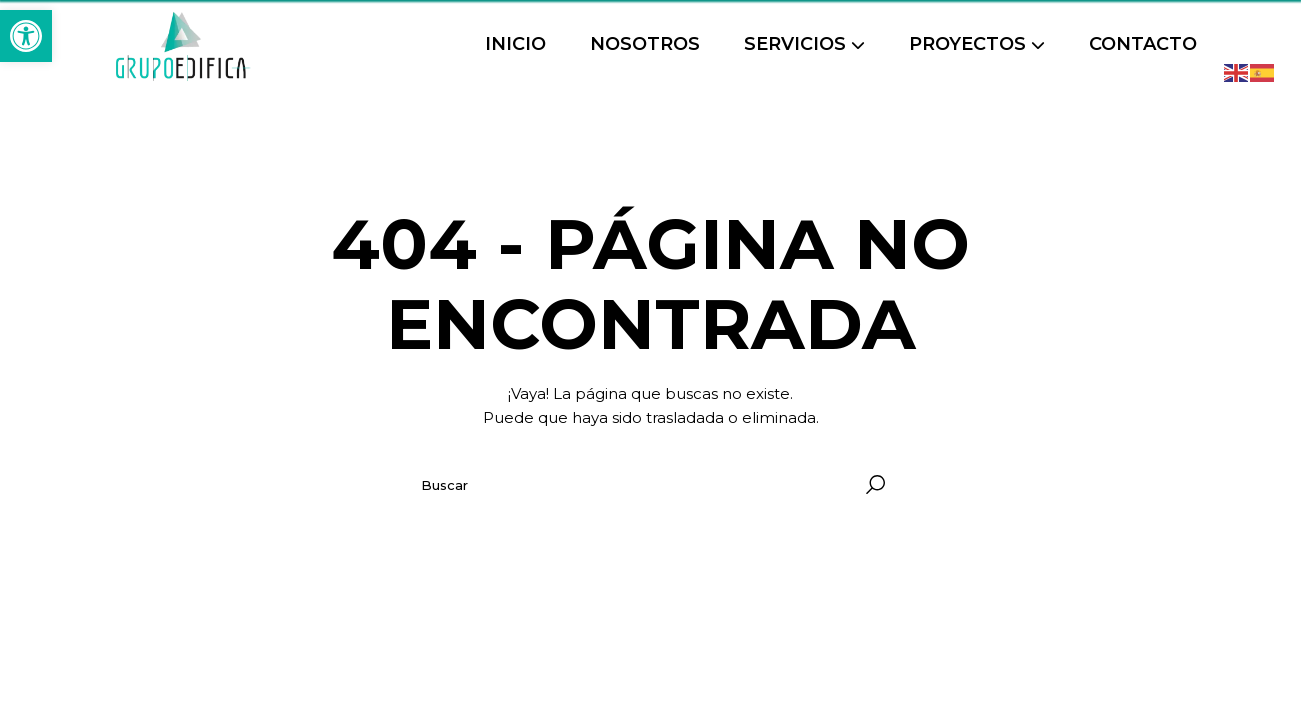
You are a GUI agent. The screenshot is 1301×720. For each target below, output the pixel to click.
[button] (26, 36)
